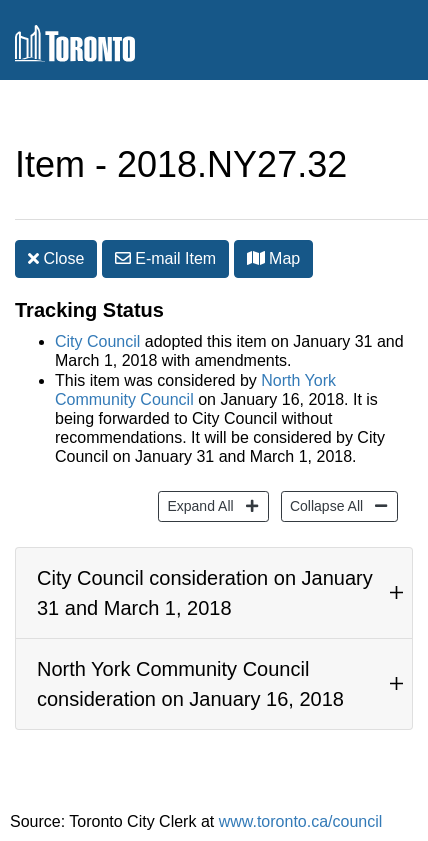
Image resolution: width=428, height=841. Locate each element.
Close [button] (56, 258)
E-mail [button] (165, 258)
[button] (256, 258)
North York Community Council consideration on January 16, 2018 (190, 684)
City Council (97, 341)
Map (274, 258)
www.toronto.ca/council (301, 821)
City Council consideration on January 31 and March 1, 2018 (205, 593)
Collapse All (324, 504)
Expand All (197, 504)
